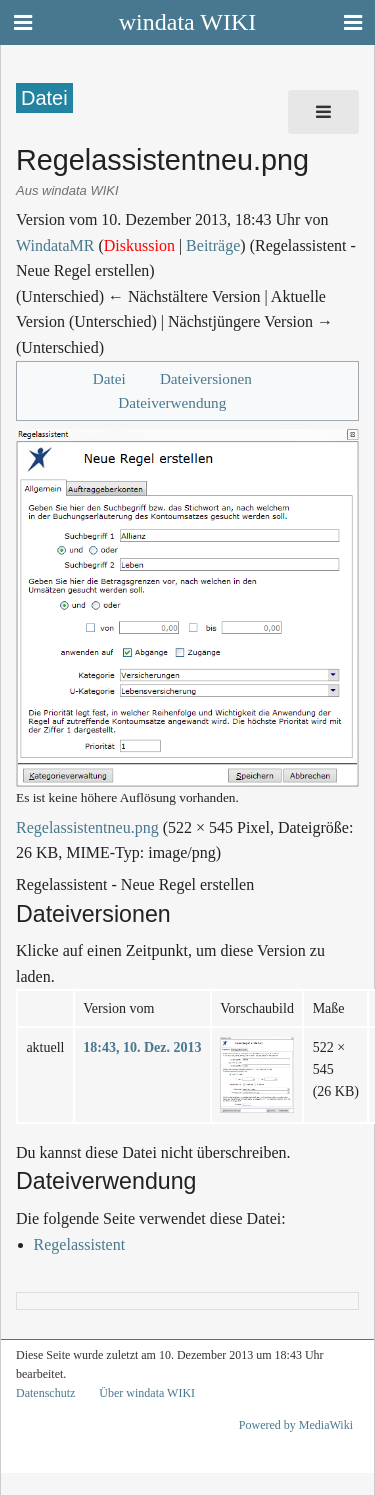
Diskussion (139, 245)
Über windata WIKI (147, 1393)
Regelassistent (80, 1244)
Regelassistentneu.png (87, 827)
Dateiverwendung (172, 402)
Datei (109, 378)
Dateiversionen (206, 378)
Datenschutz (45, 1393)
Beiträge (213, 245)
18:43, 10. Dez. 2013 (142, 1047)
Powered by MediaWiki (296, 1425)
